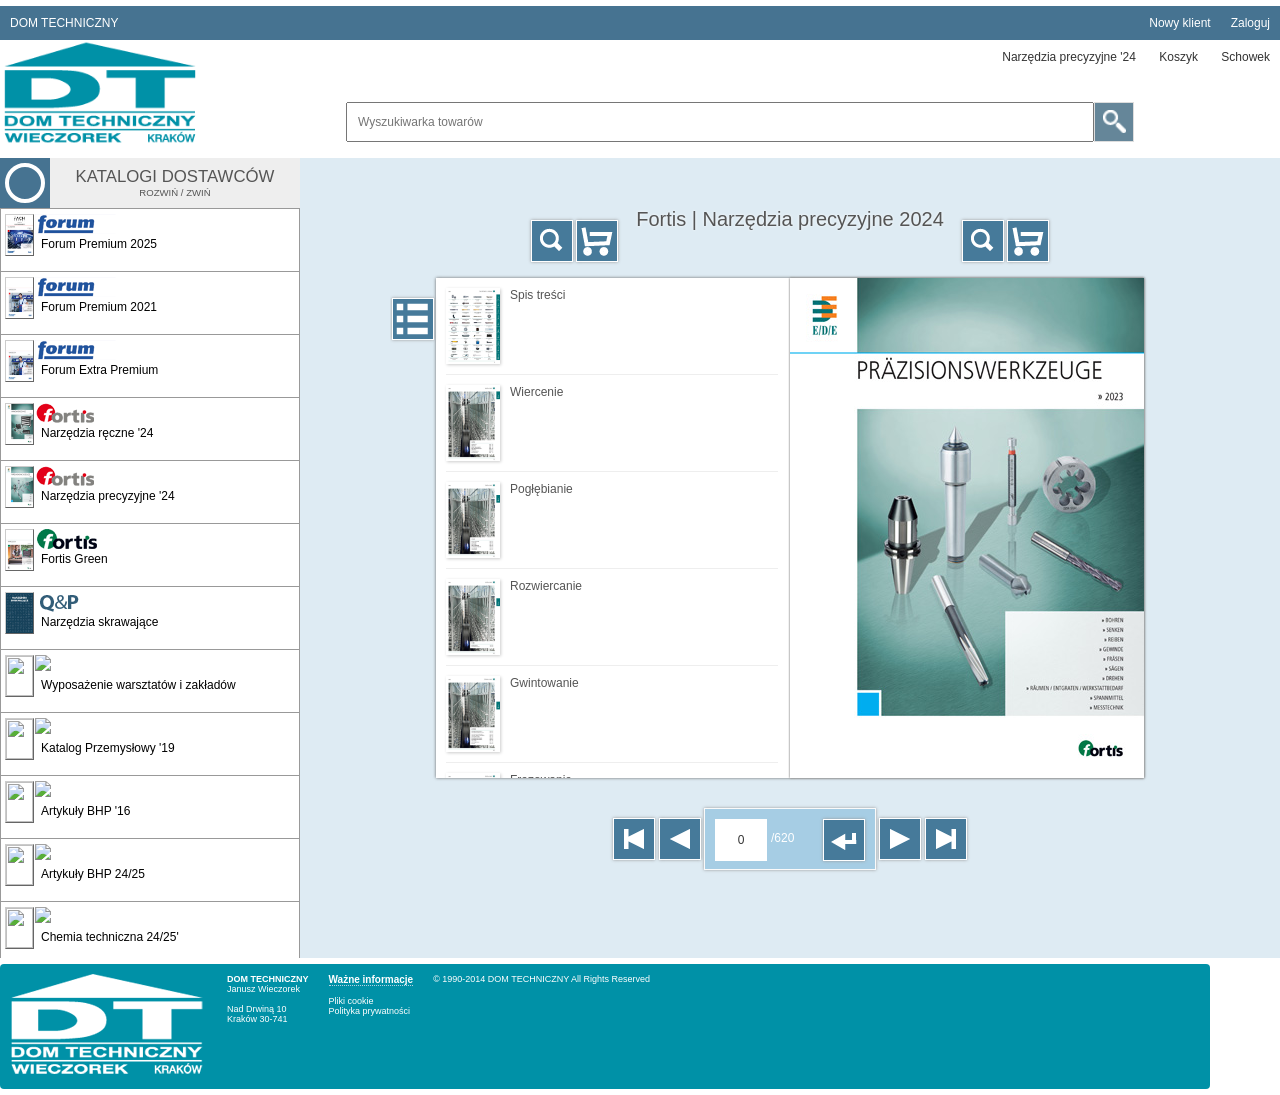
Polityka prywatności (370, 1011)
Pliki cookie (351, 1001)
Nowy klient (1179, 23)
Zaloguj (1250, 23)
